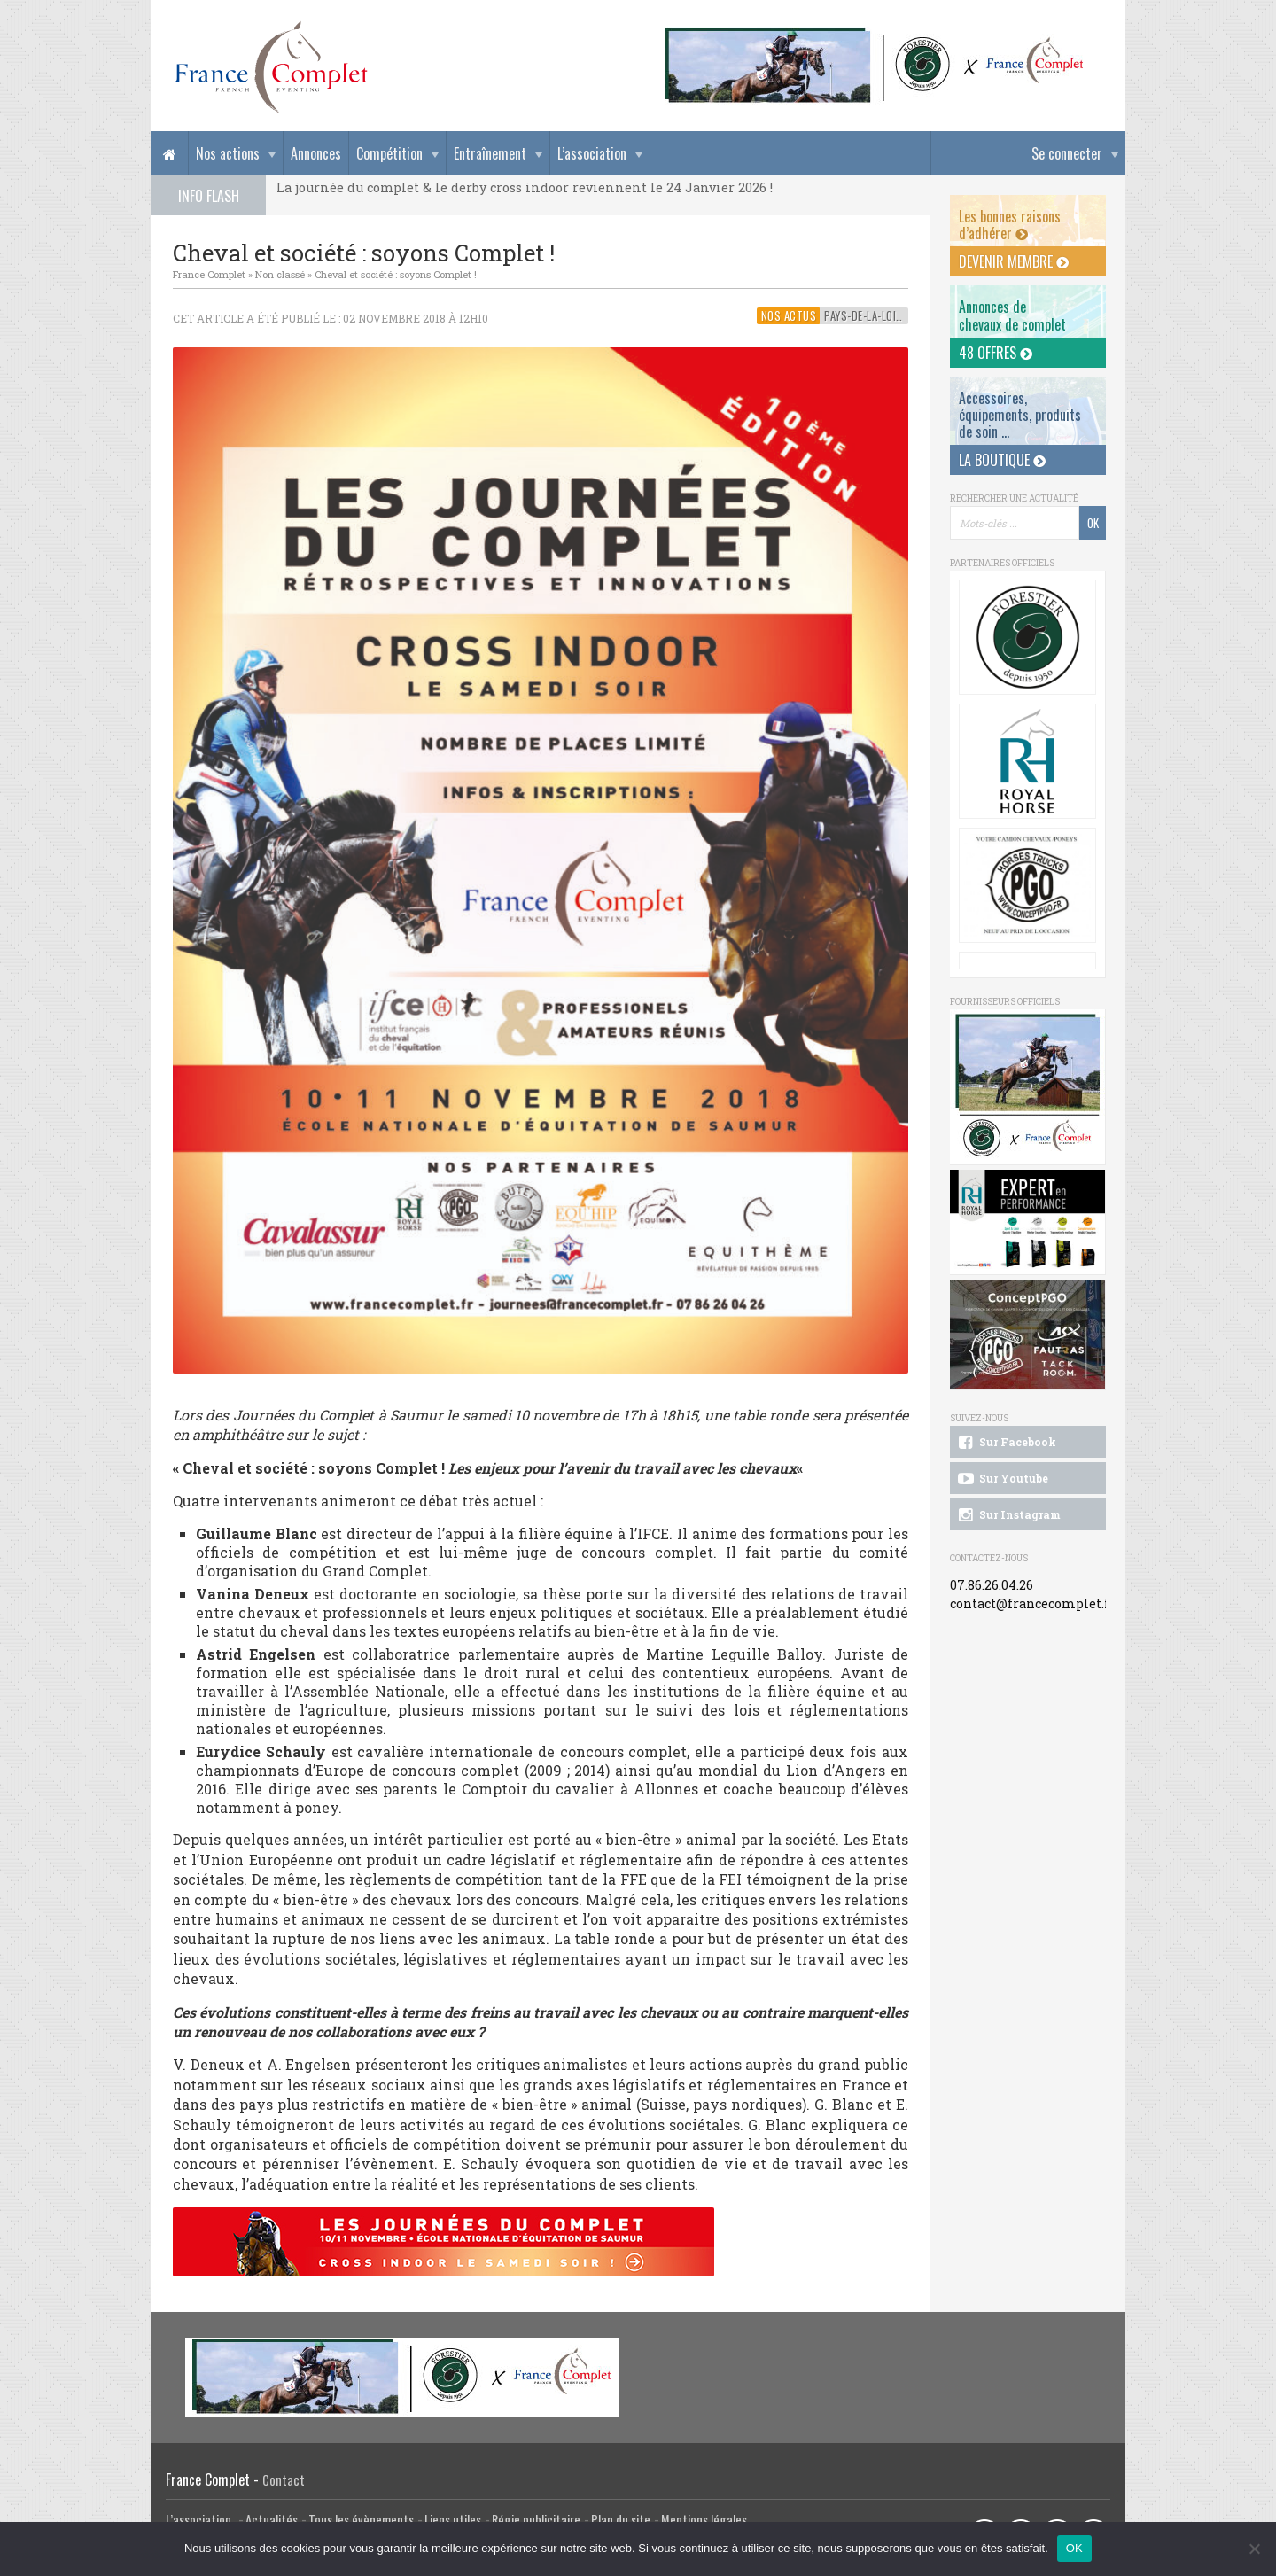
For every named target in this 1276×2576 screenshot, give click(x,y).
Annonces (316, 153)
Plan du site (620, 2519)
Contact (283, 2480)
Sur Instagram (1008, 1515)
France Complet (209, 274)
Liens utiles (452, 2519)
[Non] (1254, 2548)
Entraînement (490, 153)
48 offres (995, 352)
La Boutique (1002, 460)
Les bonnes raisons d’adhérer (1010, 225)
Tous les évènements (361, 2519)
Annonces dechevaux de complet (1012, 315)
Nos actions (228, 153)
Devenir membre (1014, 261)
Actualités (271, 2519)
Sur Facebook (1005, 1443)
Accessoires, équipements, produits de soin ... (1020, 414)
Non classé (280, 274)
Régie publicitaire (536, 2519)
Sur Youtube (1001, 1479)
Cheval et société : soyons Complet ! (396, 274)
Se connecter (1066, 153)
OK (1074, 2548)
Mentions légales (704, 2519)
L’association (591, 153)
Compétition (389, 153)
